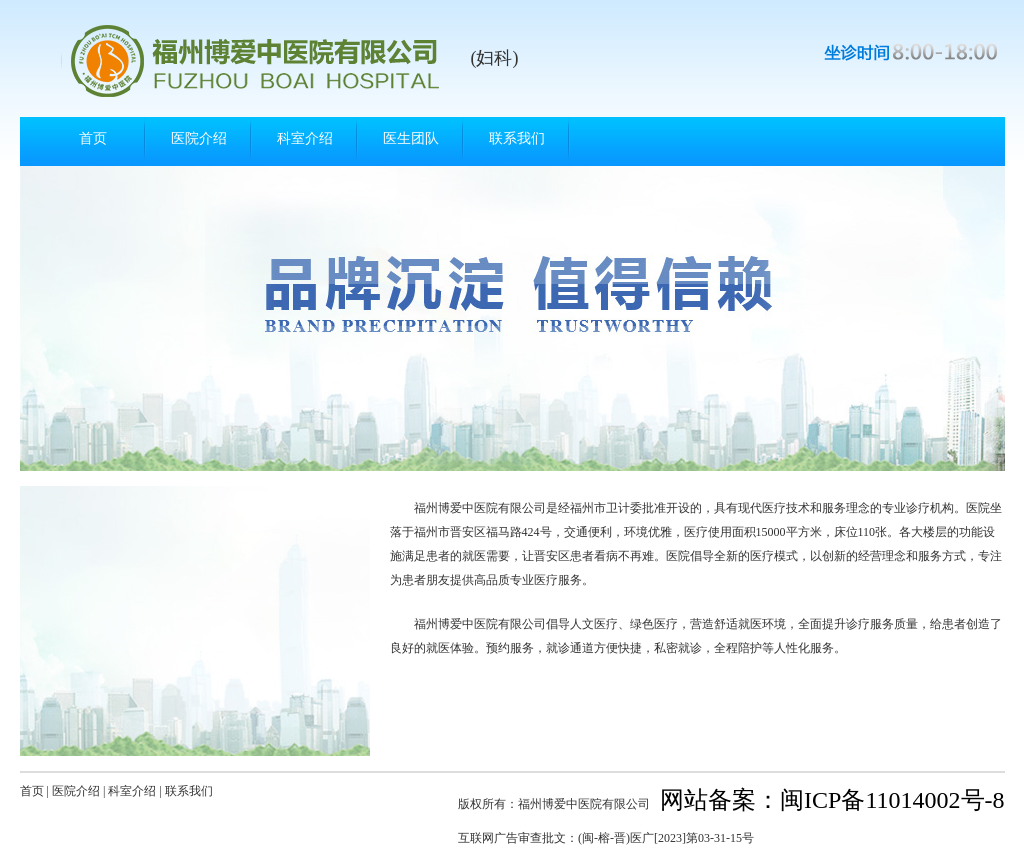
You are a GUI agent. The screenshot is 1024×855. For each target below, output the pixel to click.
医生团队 (411, 138)
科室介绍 (305, 138)
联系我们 (517, 138)
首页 (93, 138)
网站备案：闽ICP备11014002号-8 (832, 800)
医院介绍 (199, 138)
